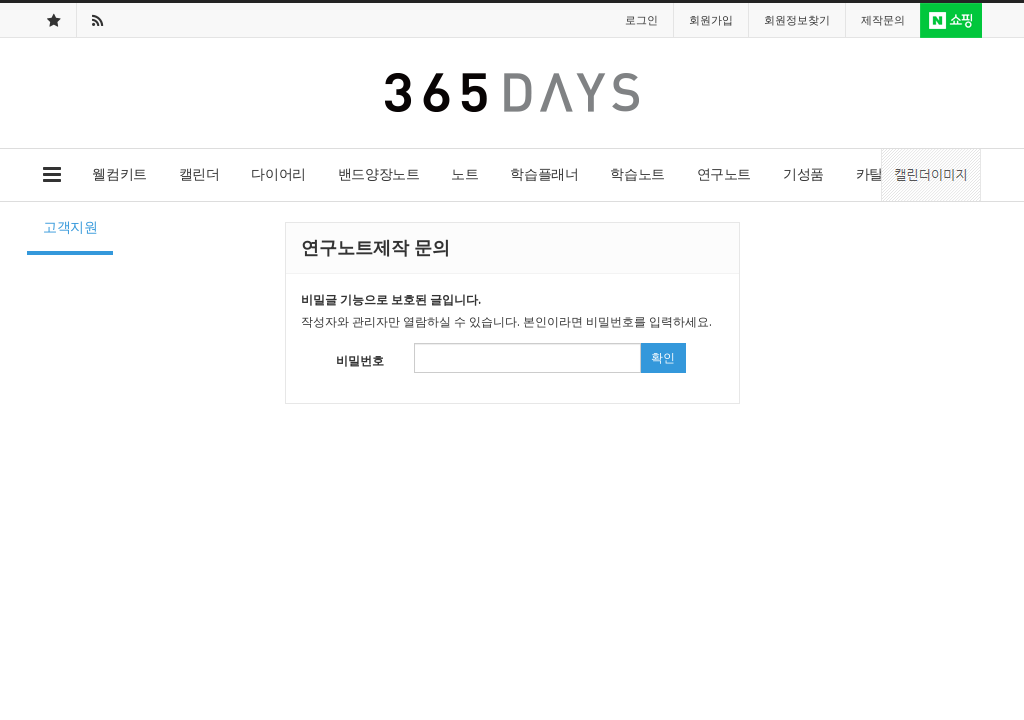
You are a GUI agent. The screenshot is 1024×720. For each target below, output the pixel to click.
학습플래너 (544, 173)
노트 (464, 173)
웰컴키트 (119, 173)
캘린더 (199, 173)
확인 (663, 357)
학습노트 (637, 173)
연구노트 (724, 173)
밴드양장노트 (378, 173)
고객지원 (70, 226)
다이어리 (278, 173)
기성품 (803, 173)
